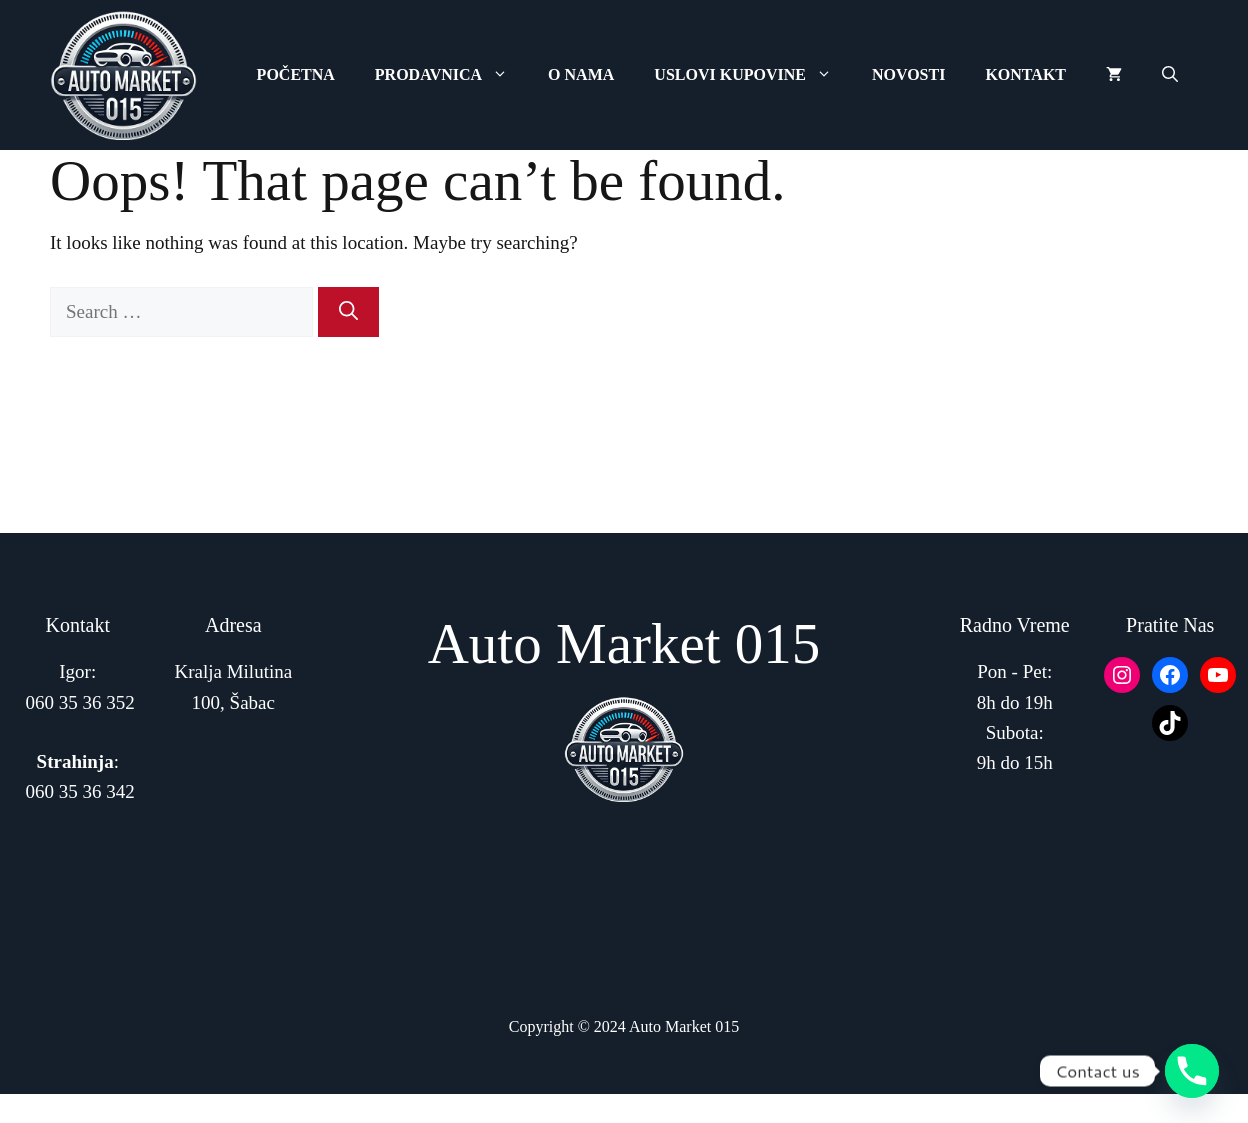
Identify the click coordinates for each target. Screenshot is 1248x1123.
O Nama (581, 74)
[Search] (348, 312)
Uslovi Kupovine (753, 75)
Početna (296, 74)
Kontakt (1025, 74)
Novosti (908, 74)
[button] (1170, 75)
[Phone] (1192, 1071)
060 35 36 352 (80, 702)
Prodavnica (451, 75)
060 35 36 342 (80, 791)
